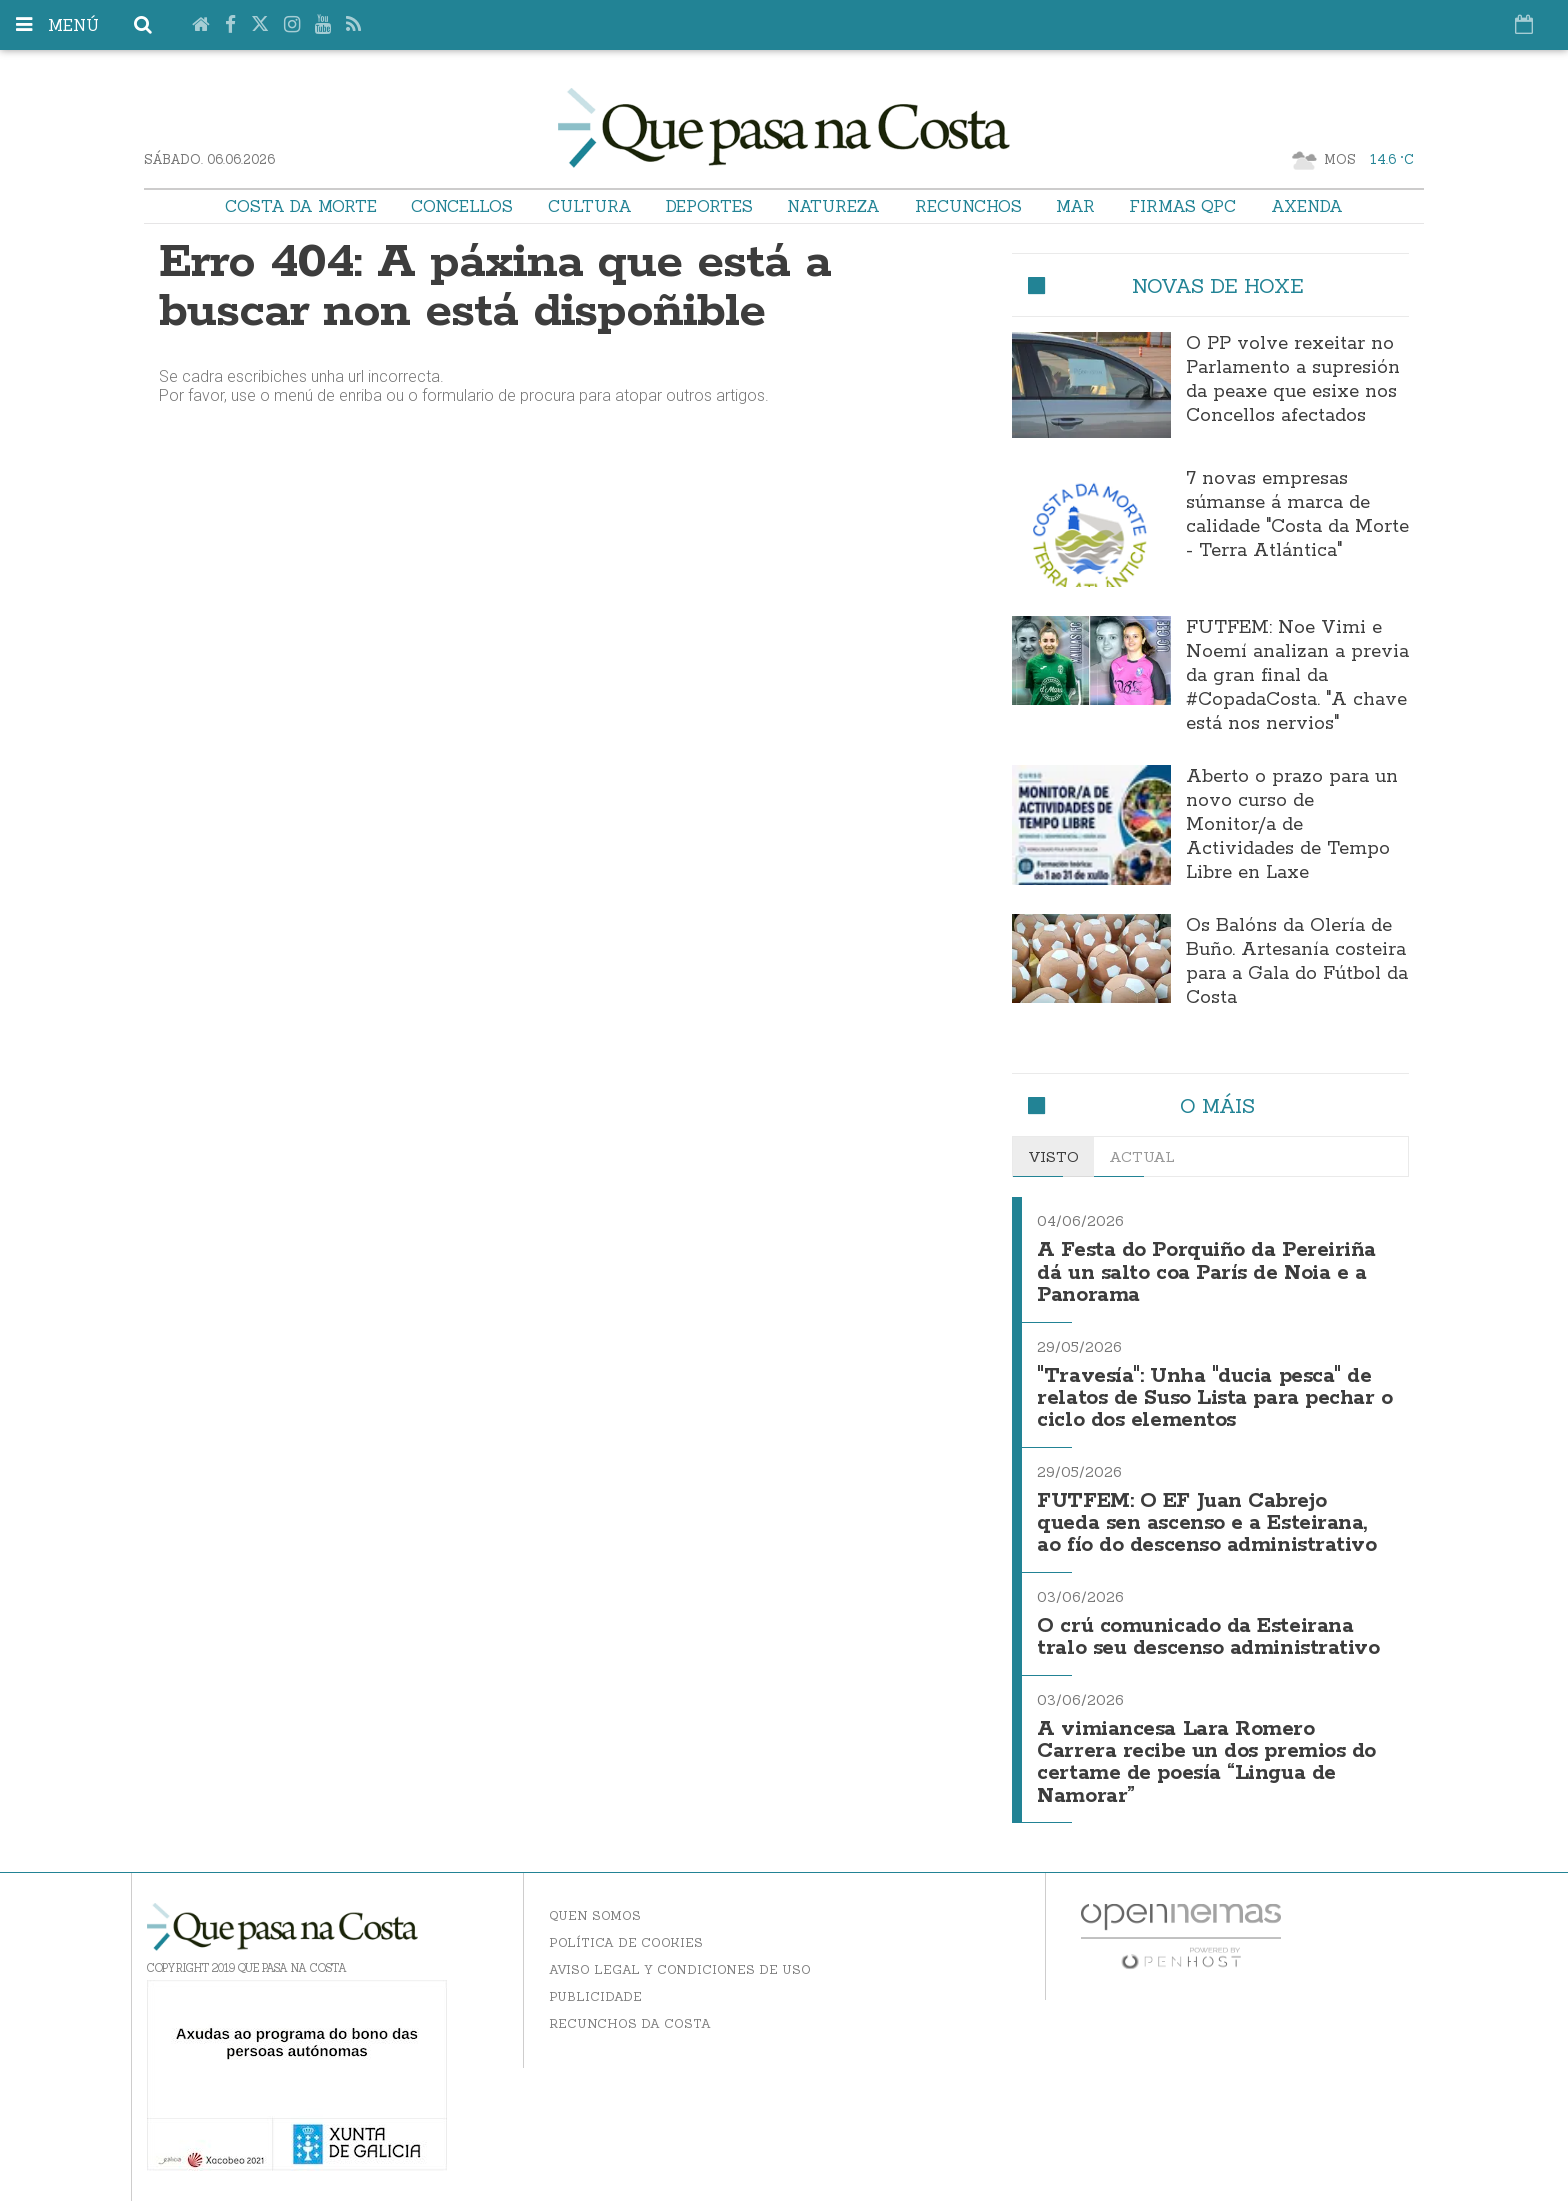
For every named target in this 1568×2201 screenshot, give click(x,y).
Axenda (1307, 206)
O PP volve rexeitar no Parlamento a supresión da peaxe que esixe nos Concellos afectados (1293, 380)
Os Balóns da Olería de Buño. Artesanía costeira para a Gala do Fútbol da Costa (1297, 962)
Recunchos (968, 206)
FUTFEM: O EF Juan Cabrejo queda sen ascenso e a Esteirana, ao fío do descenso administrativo (1206, 1524)
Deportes (709, 206)
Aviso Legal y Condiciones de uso (680, 1969)
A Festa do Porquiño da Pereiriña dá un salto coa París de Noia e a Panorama (1206, 1273)
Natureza (833, 206)
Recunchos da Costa (630, 2023)
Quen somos (595, 1915)
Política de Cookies (626, 1942)
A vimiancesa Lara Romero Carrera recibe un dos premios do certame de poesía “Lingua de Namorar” (1206, 1763)
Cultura (590, 206)
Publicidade (595, 1996)
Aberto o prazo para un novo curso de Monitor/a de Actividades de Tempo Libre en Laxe (1292, 825)
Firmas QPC (1182, 206)
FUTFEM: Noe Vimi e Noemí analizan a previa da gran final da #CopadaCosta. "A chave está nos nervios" (1297, 676)
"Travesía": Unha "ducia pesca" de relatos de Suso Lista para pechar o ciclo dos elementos (1214, 1399)
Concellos (462, 206)
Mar (1075, 206)
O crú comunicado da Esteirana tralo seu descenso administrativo (1208, 1637)
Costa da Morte (301, 206)
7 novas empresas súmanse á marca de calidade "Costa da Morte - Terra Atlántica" (1297, 515)
